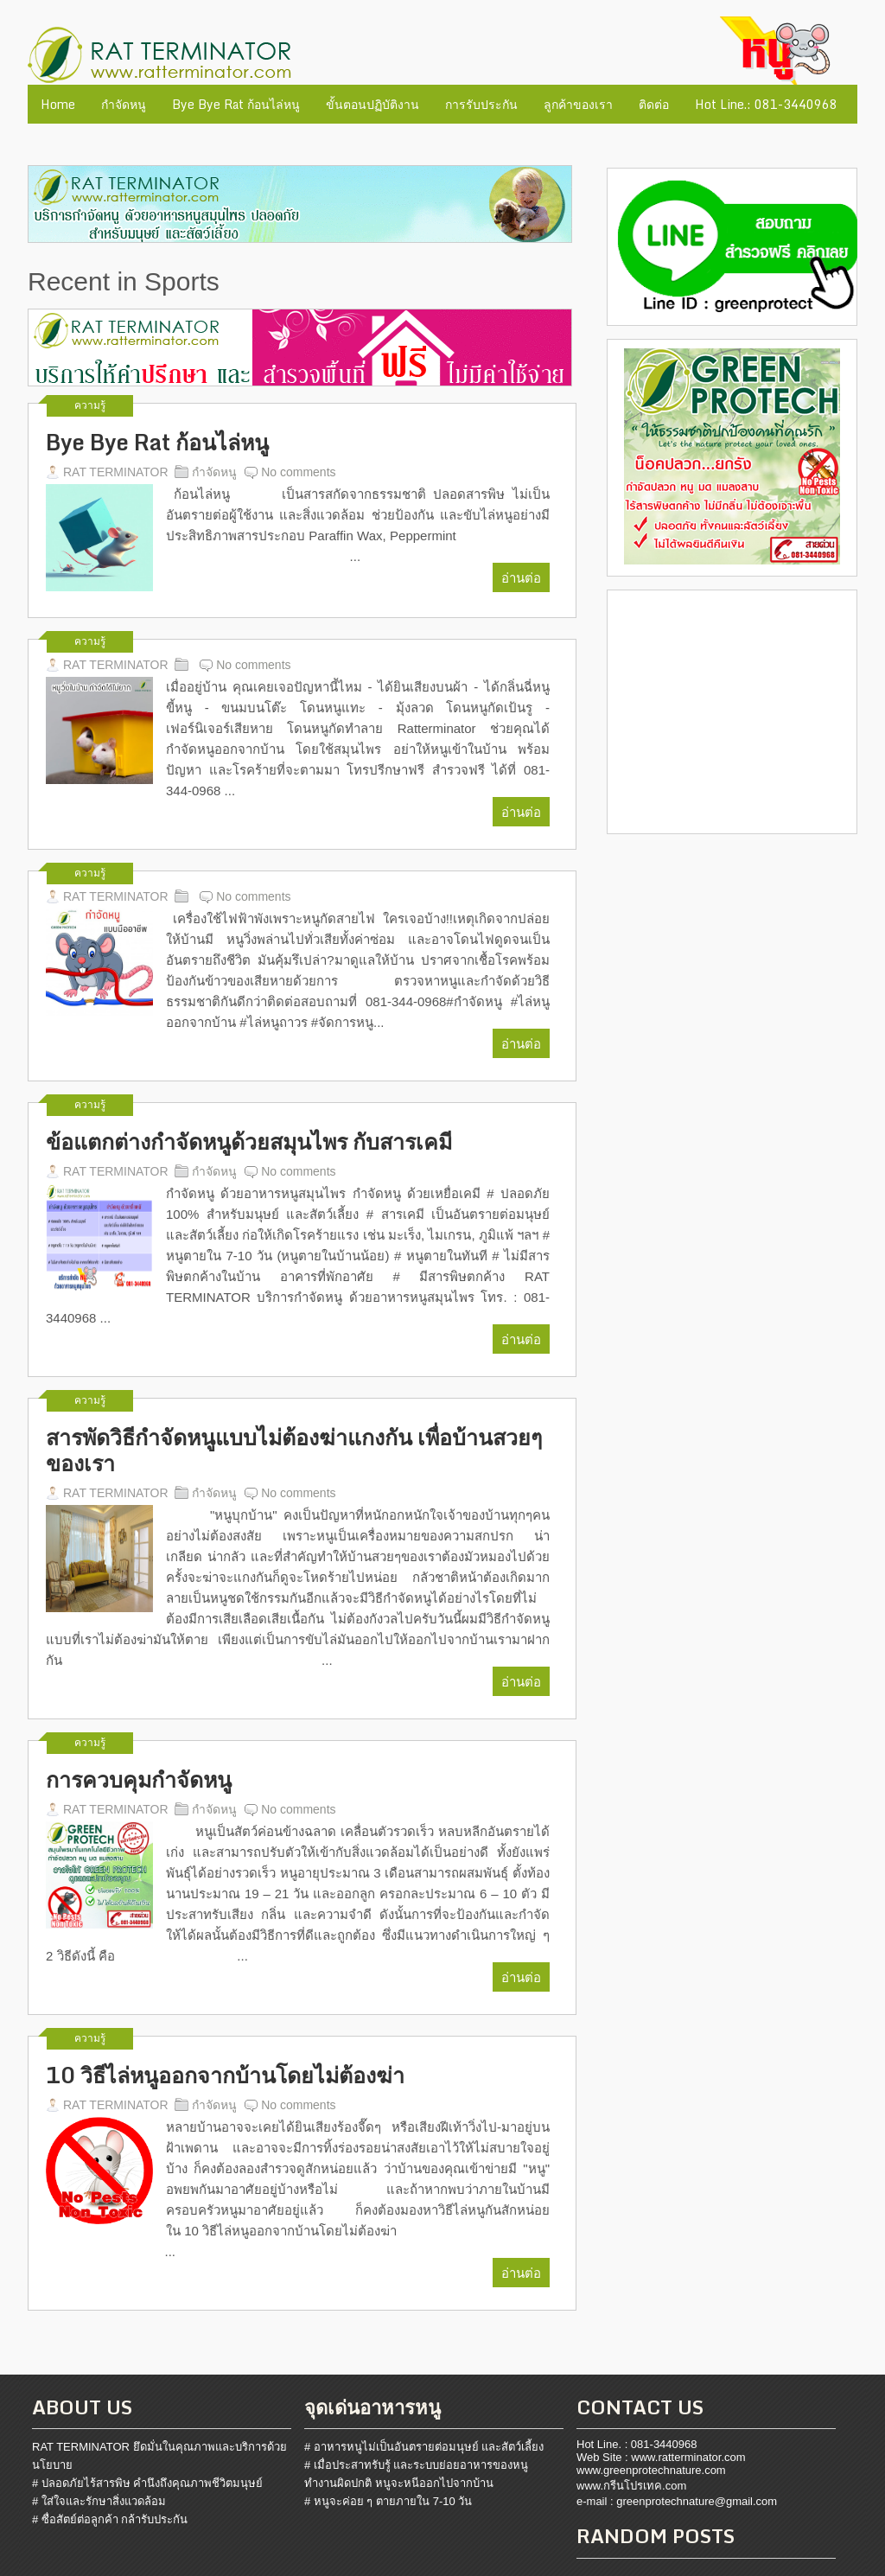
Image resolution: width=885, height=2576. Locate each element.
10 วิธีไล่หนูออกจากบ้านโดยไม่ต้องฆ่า (225, 2075)
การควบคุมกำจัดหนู (139, 1780)
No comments (298, 472)
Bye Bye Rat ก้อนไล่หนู (236, 104)
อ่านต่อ (521, 577)
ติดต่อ (654, 104)
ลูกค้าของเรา (578, 104)
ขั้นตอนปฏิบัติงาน (372, 104)
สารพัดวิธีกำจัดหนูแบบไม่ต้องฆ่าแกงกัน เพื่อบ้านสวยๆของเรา (294, 1450)
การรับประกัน (481, 104)
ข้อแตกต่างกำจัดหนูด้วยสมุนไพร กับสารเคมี (249, 1142)
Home (58, 104)
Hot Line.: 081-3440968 (766, 104)
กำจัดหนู (123, 104)
